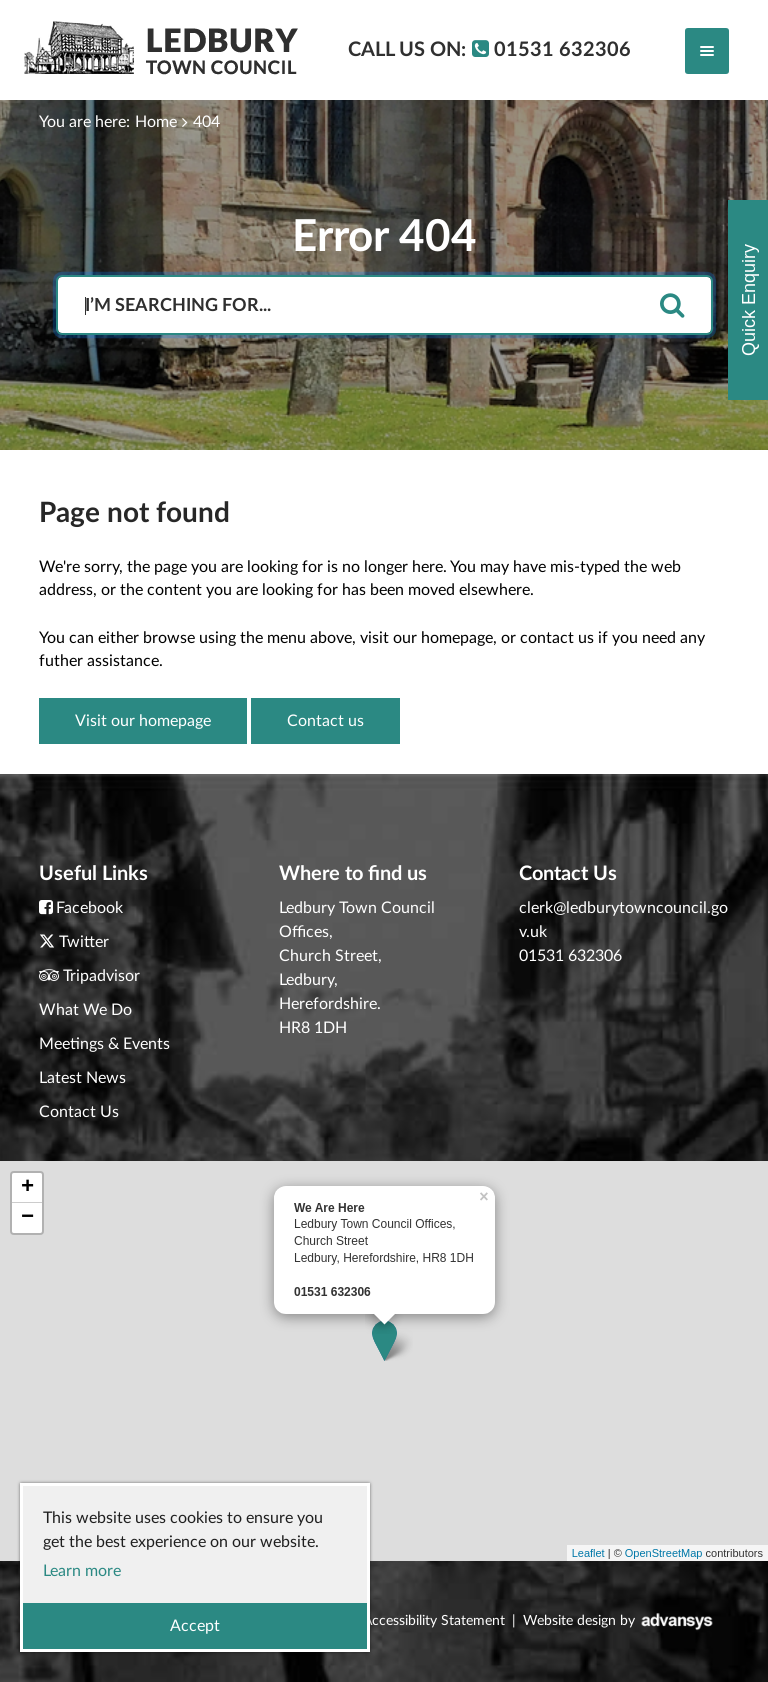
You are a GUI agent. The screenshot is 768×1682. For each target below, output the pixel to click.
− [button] (27, 1218)
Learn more (82, 1571)
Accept (195, 1626)
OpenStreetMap (664, 1553)
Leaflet (588, 1553)
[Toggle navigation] (707, 51)
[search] (672, 306)
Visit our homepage (143, 721)
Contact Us (79, 1112)
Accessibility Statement (434, 1621)
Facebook (89, 908)
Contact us (325, 721)
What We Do (85, 1010)
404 (206, 122)
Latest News (82, 1078)
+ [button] (27, 1188)
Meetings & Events (104, 1044)
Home (156, 122)
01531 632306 (570, 956)
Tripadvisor (101, 976)
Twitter (84, 942)
